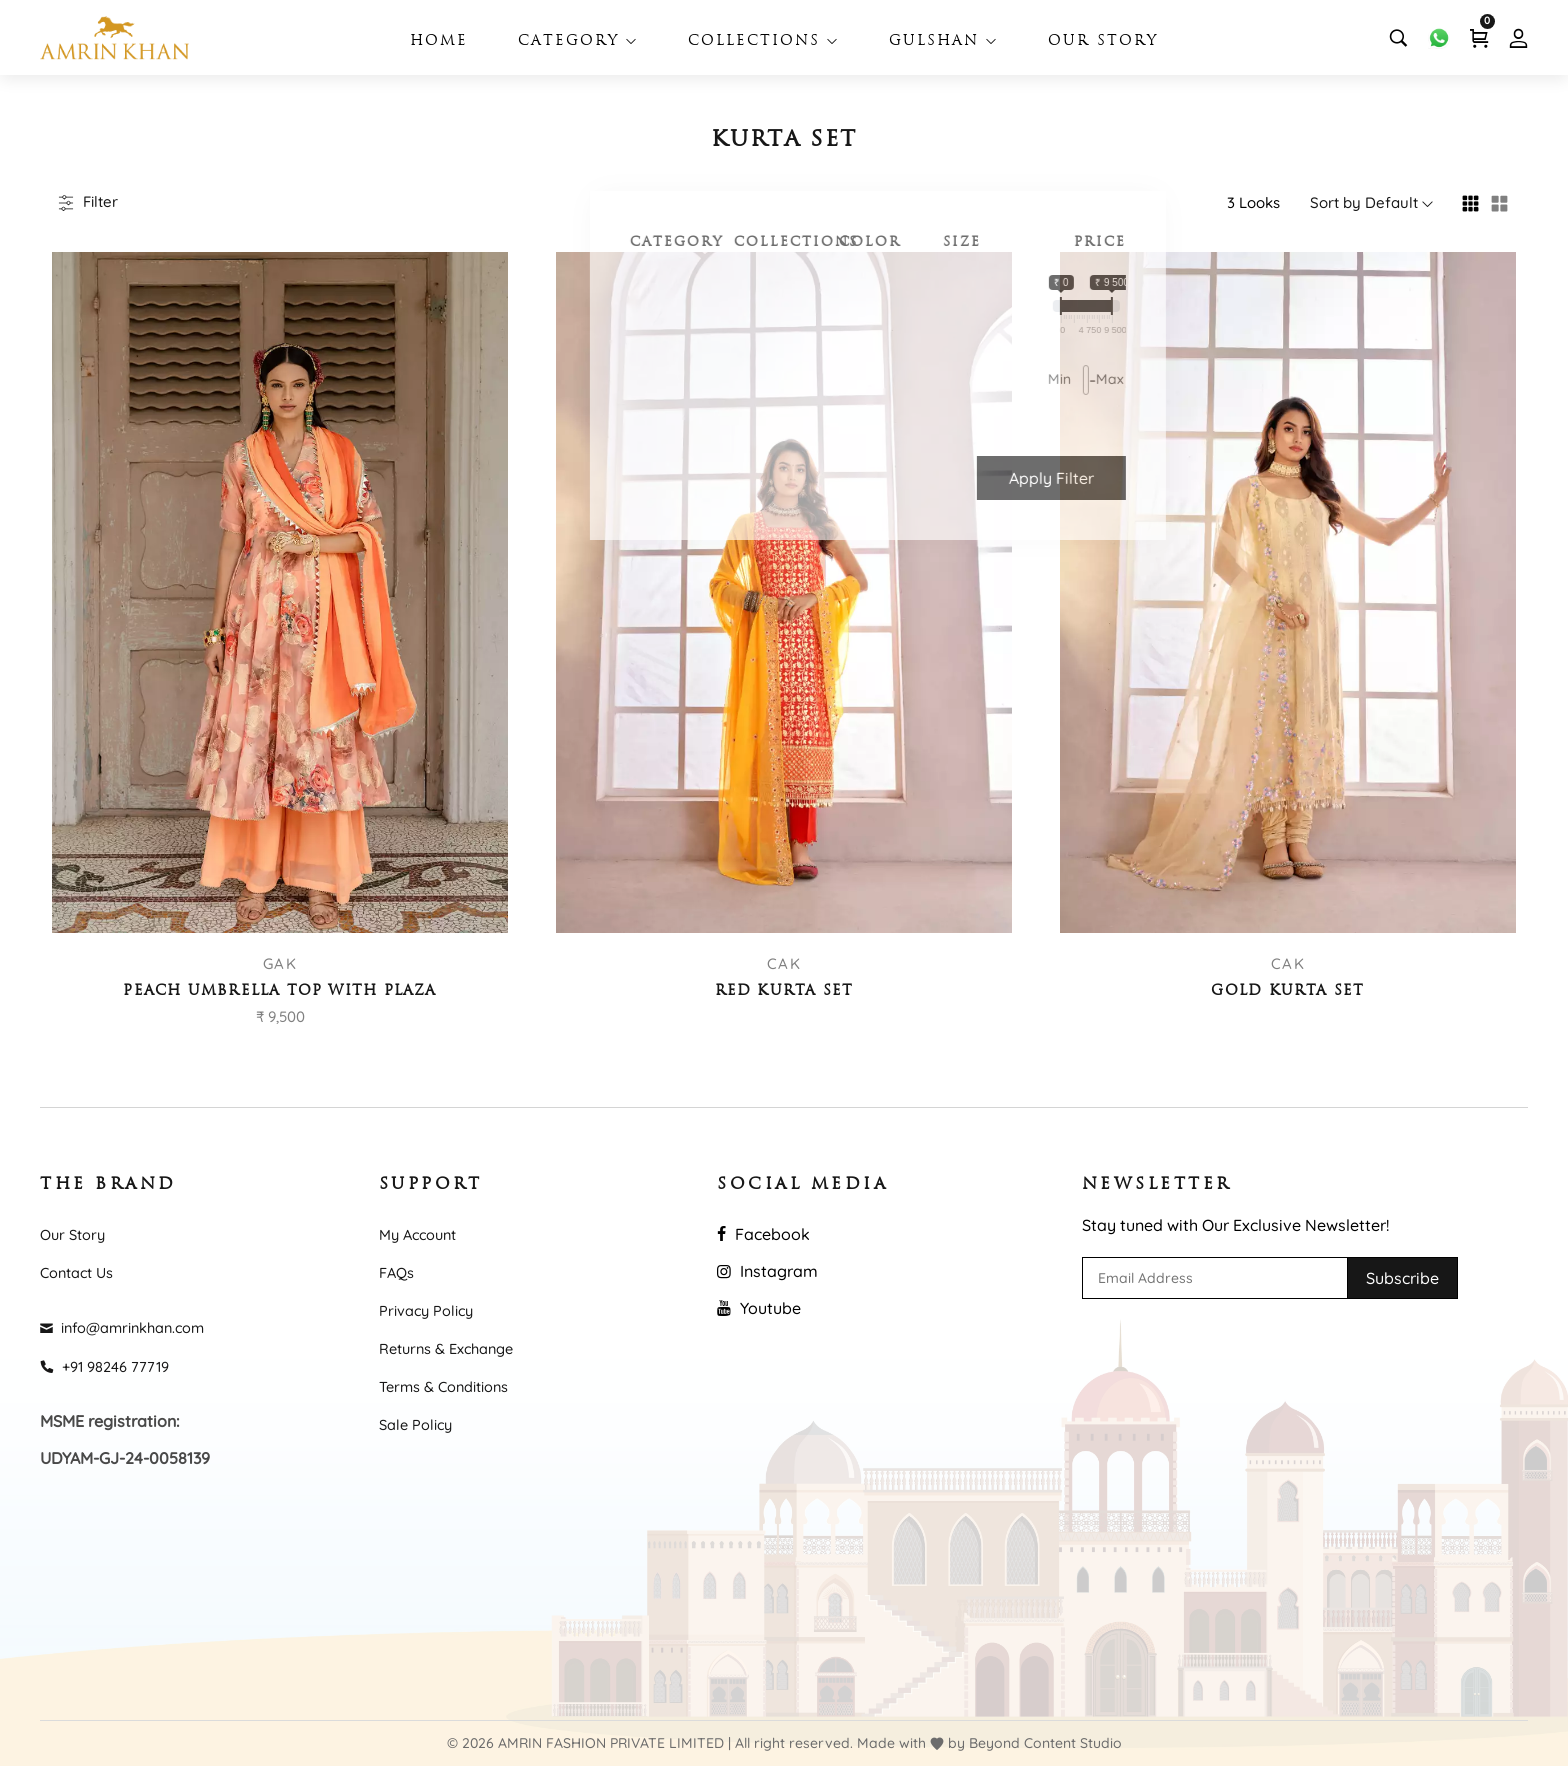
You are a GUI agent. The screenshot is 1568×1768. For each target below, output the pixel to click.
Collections (763, 41)
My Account (422, 1233)
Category (578, 41)
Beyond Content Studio (1045, 1745)
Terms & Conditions (451, 1388)
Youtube (759, 1307)
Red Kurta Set (784, 991)
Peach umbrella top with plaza (280, 991)
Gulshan (943, 41)
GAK (280, 963)
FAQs (398, 1272)
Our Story (1103, 41)
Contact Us (81, 1272)
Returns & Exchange (453, 1349)
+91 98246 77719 (110, 1367)
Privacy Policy (431, 1310)
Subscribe (1402, 1277)
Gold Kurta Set (1288, 991)
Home (439, 41)
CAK (784, 963)
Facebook (763, 1233)
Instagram (767, 1270)
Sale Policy (419, 1426)
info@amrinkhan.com (132, 1328)
